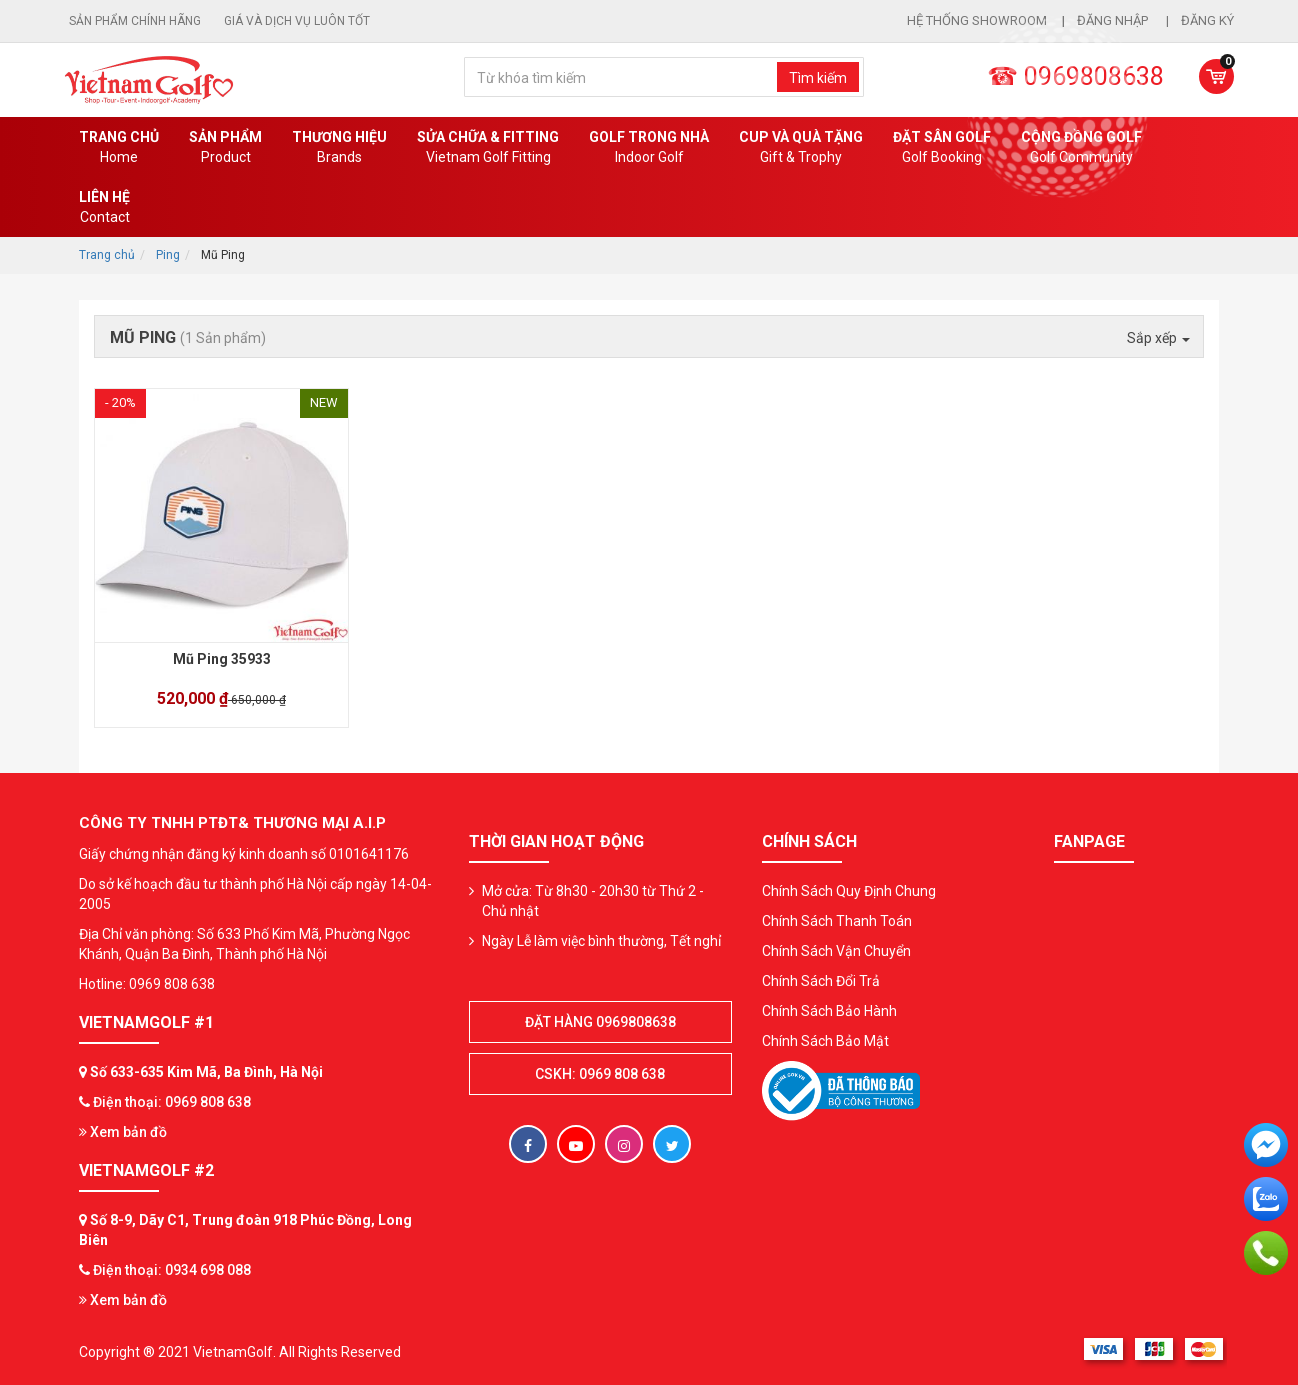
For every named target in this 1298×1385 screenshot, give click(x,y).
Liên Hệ (104, 208)
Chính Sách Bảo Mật (825, 1041)
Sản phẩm (225, 148)
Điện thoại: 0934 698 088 (172, 1270)
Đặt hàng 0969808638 (600, 1022)
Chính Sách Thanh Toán (837, 921)
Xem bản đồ (123, 1132)
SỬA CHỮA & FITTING (488, 148)
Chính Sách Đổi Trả (821, 981)
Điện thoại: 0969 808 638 (172, 1102)
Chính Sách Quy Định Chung (849, 891)
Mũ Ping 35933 (222, 659)
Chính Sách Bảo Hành (829, 1011)
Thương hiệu (339, 148)
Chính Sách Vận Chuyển (836, 951)
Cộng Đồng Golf (1081, 148)
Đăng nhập (1114, 20)
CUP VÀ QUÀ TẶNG (801, 148)
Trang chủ (119, 148)
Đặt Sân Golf (942, 148)
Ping (168, 255)
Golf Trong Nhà (649, 148)
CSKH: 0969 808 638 (600, 1074)
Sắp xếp (1158, 338)
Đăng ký (1207, 20)
